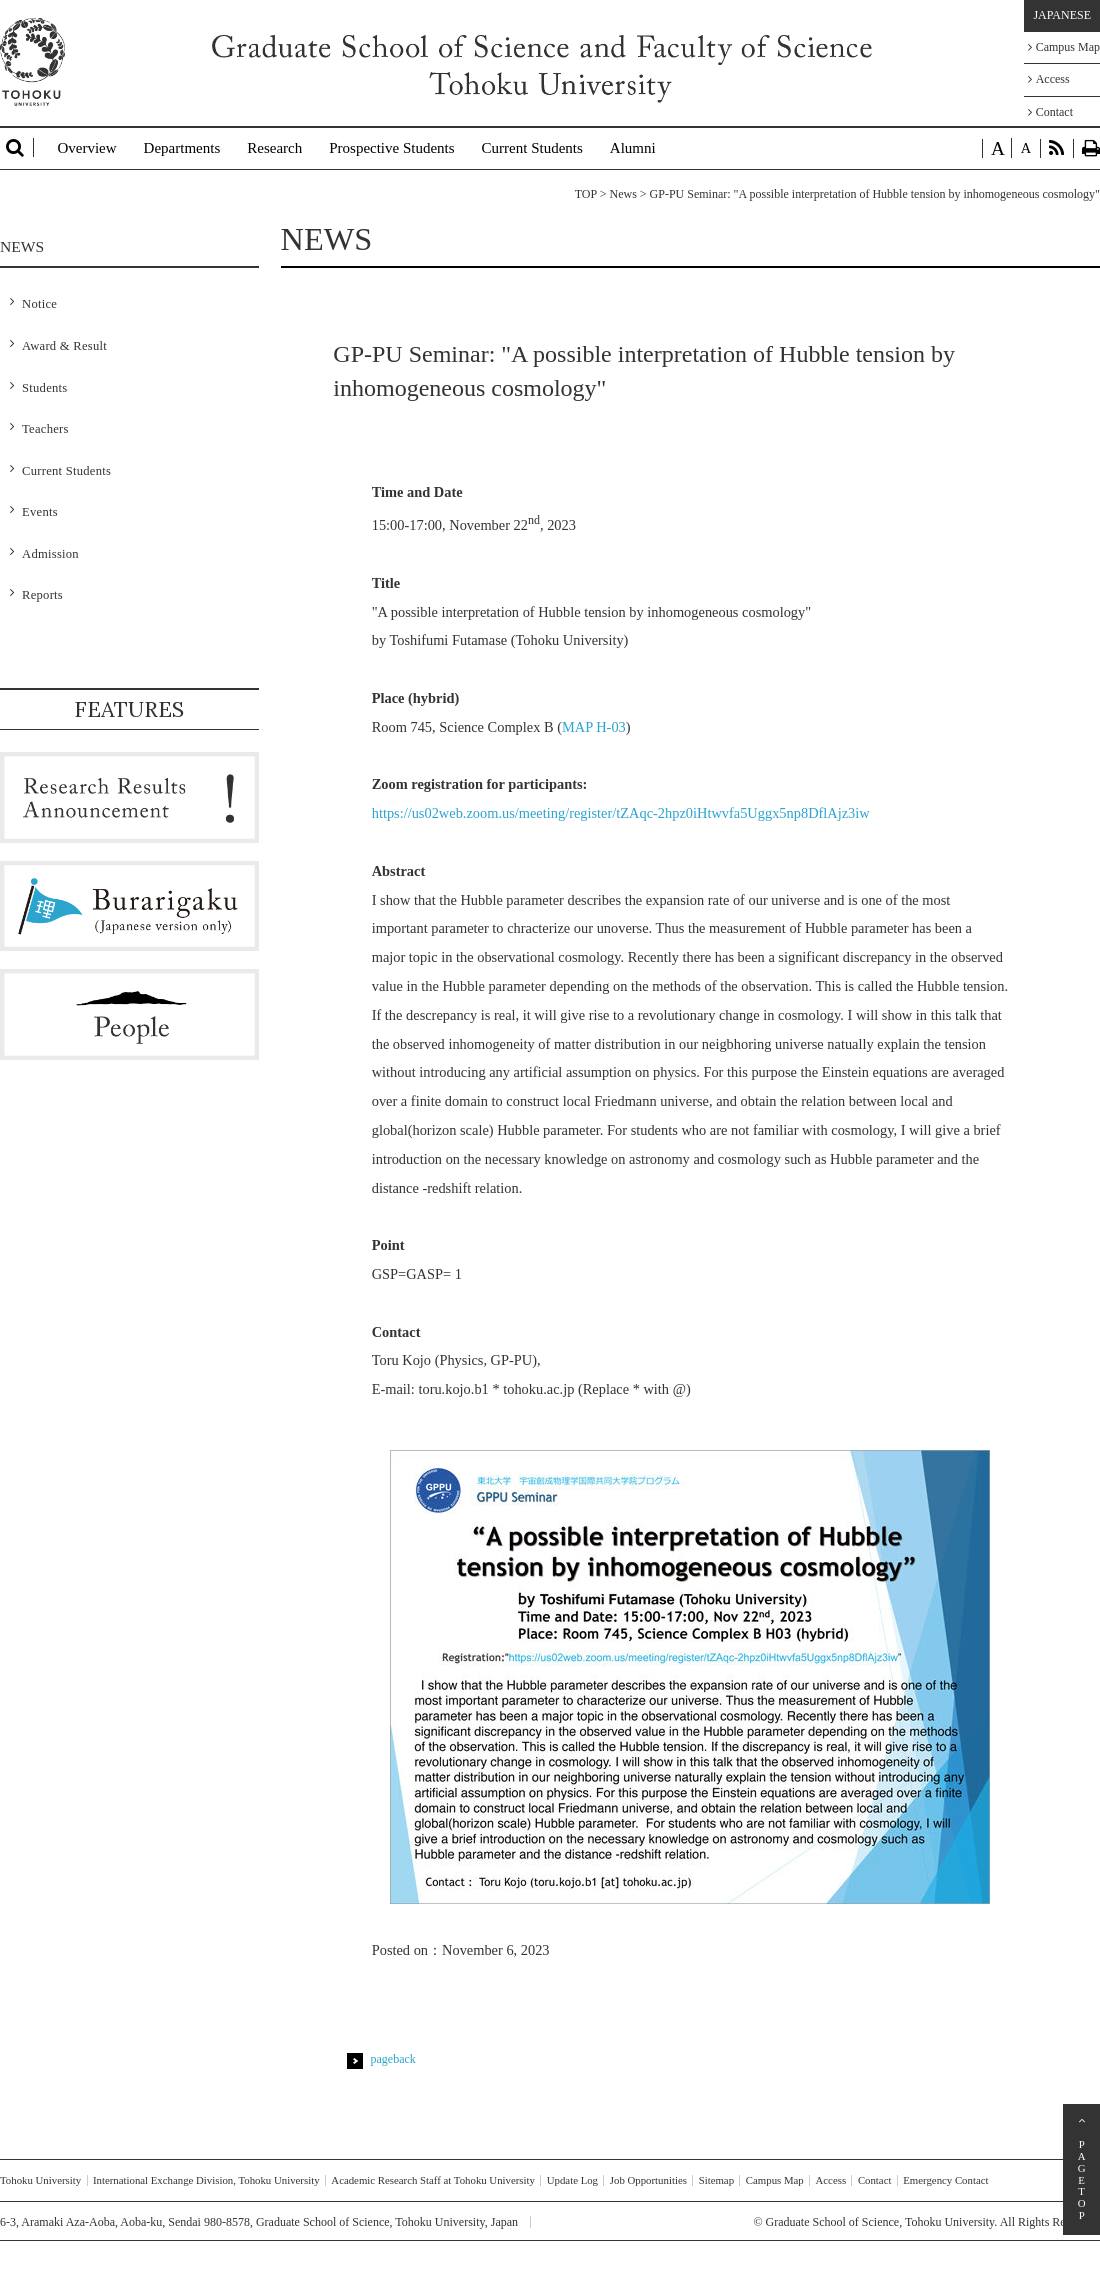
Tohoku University (40, 2180)
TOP (586, 194)
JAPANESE (1062, 15)
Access (1049, 79)
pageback (393, 2059)
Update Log (572, 2180)
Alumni (633, 148)
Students (44, 388)
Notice (39, 304)
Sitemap (716, 2180)
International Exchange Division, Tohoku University (206, 2180)
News (622, 194)
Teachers (45, 429)
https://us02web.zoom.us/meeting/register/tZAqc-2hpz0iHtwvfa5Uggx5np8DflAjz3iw (621, 813)
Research (274, 148)
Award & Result (64, 346)
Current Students (532, 148)
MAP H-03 (594, 727)
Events (40, 512)
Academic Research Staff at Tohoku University (433, 2180)
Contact (1050, 112)
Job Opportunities (648, 2180)
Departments (182, 148)
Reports (42, 595)
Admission (50, 554)
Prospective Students (391, 148)
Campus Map (1064, 47)
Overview (86, 148)
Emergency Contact (945, 2180)
